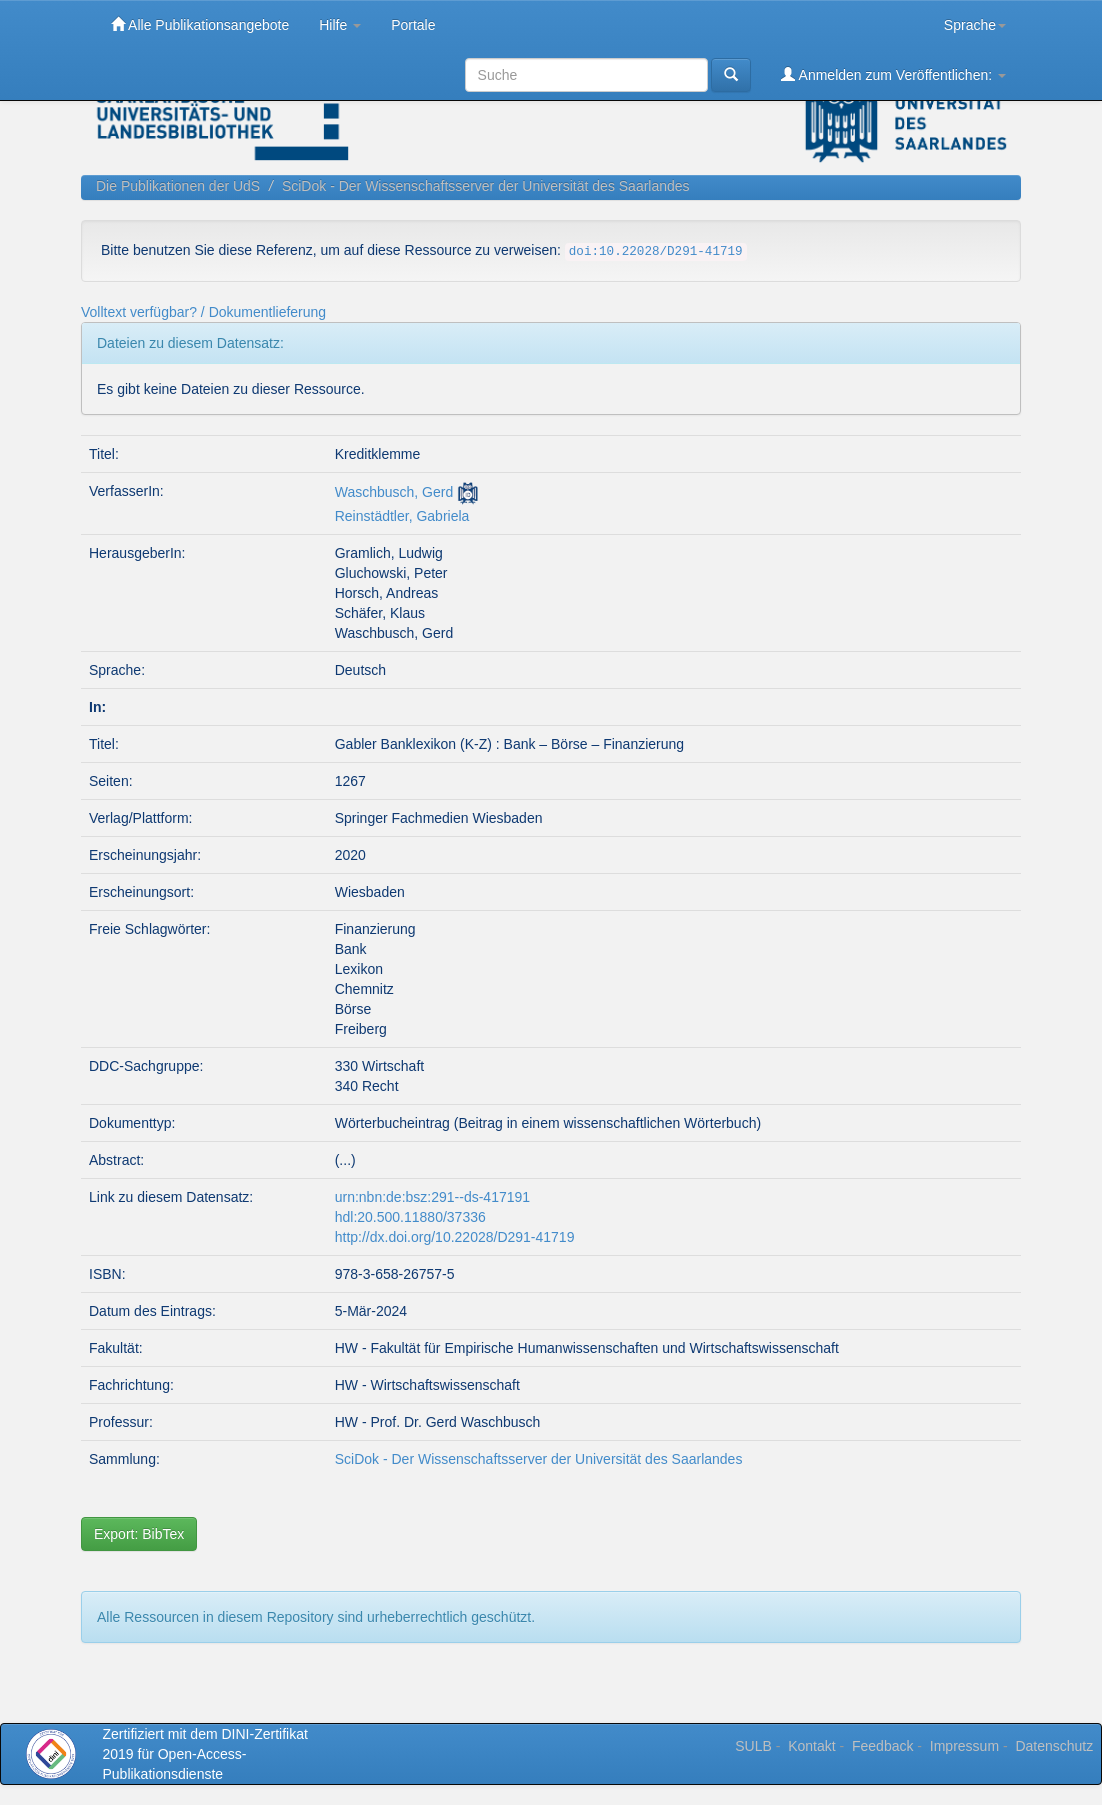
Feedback (882, 1746)
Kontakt (811, 1746)
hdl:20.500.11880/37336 (410, 1217)
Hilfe (340, 25)
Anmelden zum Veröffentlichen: (893, 74)
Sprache (975, 25)
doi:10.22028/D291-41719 (656, 252)
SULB (753, 1746)
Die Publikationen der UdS (178, 186)
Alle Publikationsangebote (200, 24)
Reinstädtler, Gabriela (402, 516)
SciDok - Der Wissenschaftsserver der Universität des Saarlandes (486, 186)
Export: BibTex (139, 1534)
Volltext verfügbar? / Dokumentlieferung (203, 312)
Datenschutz (1054, 1746)
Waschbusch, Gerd (394, 492)
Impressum (964, 1746)
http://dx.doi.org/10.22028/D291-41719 (455, 1237)
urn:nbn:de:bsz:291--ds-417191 (432, 1197)
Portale (413, 25)
